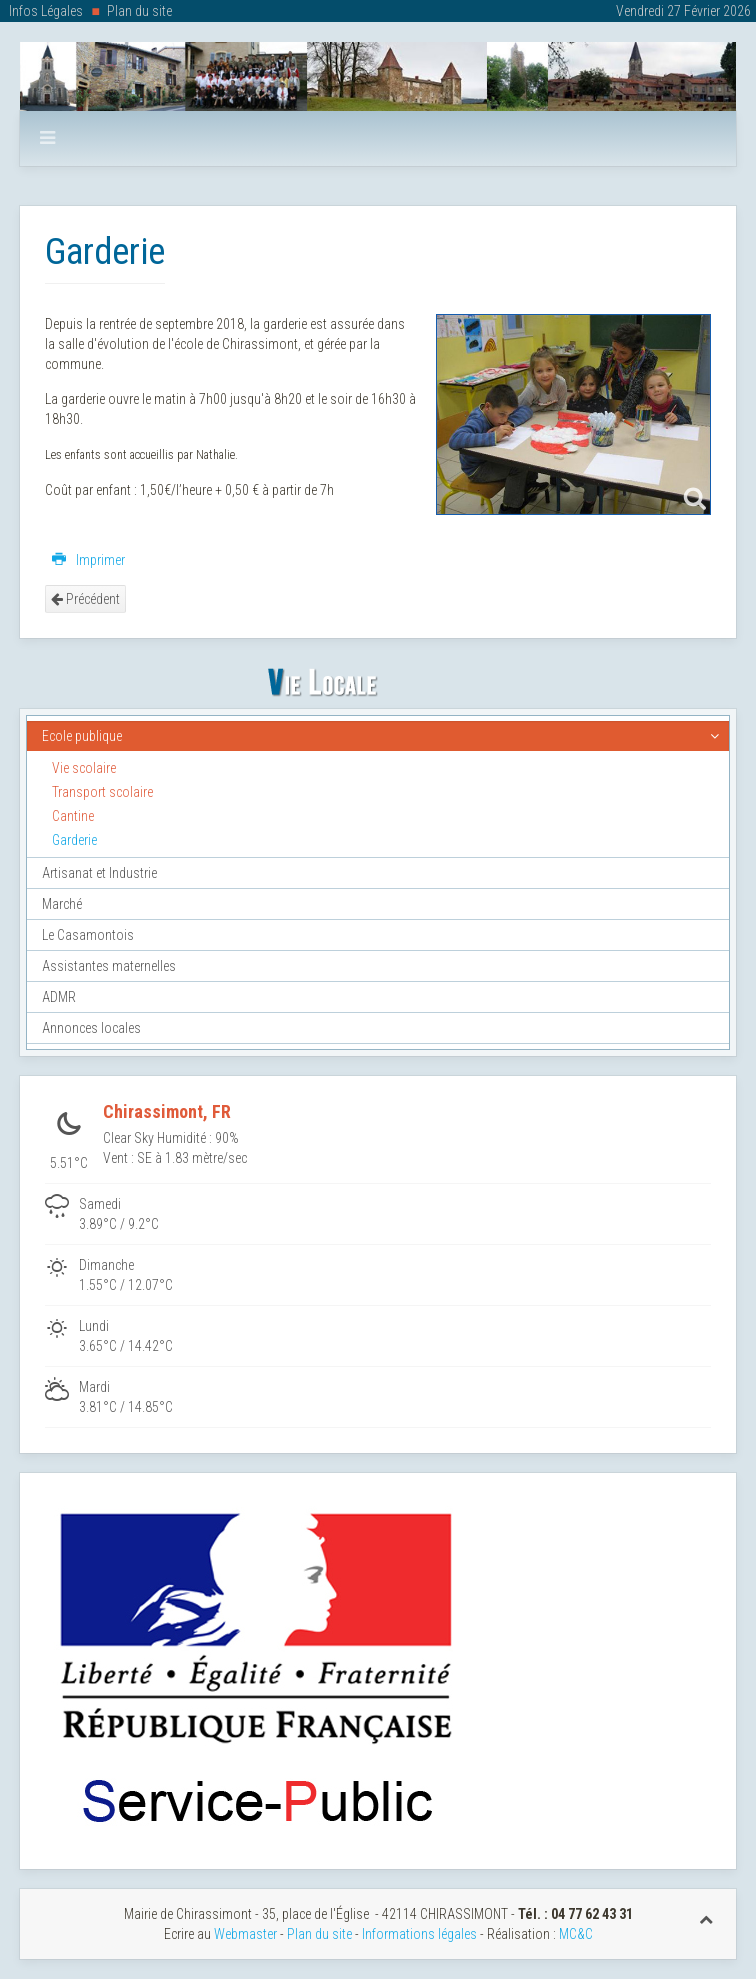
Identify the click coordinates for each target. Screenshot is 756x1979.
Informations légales (419, 1934)
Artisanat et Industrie (99, 873)
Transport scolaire (102, 792)
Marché (62, 904)
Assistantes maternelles (109, 966)
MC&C (576, 1934)
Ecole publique (82, 736)
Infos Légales (46, 11)
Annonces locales (91, 1028)
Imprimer (88, 560)
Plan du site (139, 11)
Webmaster (245, 1934)
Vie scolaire (84, 768)
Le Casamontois (88, 935)
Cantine (73, 816)
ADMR (59, 997)
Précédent (85, 599)
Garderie (74, 840)
